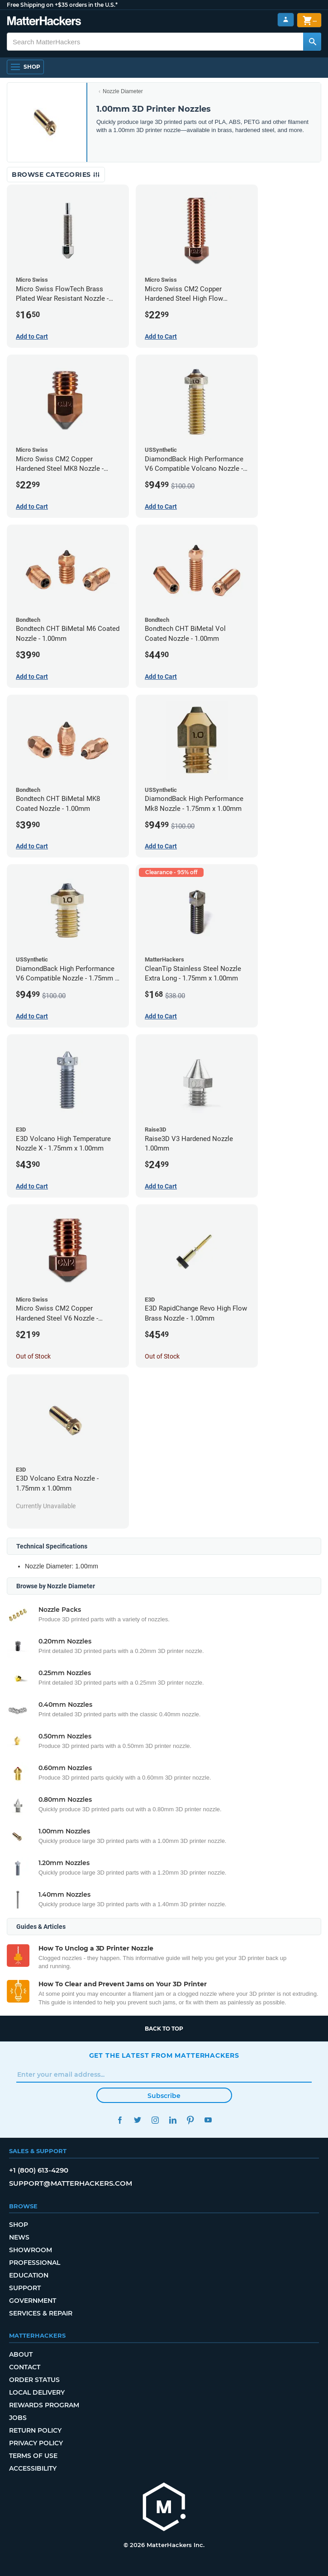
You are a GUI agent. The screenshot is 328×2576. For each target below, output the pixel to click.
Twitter (138, 2120)
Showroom (30, 2250)
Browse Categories (56, 174)
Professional (34, 2263)
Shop (18, 2225)
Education (28, 2275)
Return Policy (35, 2430)
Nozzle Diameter (123, 91)
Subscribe (164, 2096)
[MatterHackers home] (164, 2508)
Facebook (120, 2120)
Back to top (164, 2028)
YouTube (208, 2120)
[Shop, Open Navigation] (25, 67)
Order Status (34, 2380)
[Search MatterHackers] (312, 42)
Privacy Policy (36, 2443)
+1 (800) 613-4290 (38, 2170)
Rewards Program (44, 2405)
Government (32, 2301)
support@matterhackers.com (70, 2183)
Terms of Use (33, 2456)
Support (25, 2288)
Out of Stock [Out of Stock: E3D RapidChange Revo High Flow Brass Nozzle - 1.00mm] (162, 1356)
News (19, 2237)
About (21, 2354)
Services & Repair (40, 2313)
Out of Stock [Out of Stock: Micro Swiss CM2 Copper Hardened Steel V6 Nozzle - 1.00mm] (33, 1356)
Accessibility (33, 2468)
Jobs (18, 2418)
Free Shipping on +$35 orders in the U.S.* (62, 4)
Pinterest (191, 2120)
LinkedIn (173, 2120)
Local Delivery (37, 2392)
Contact (24, 2367)
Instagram (155, 2120)
